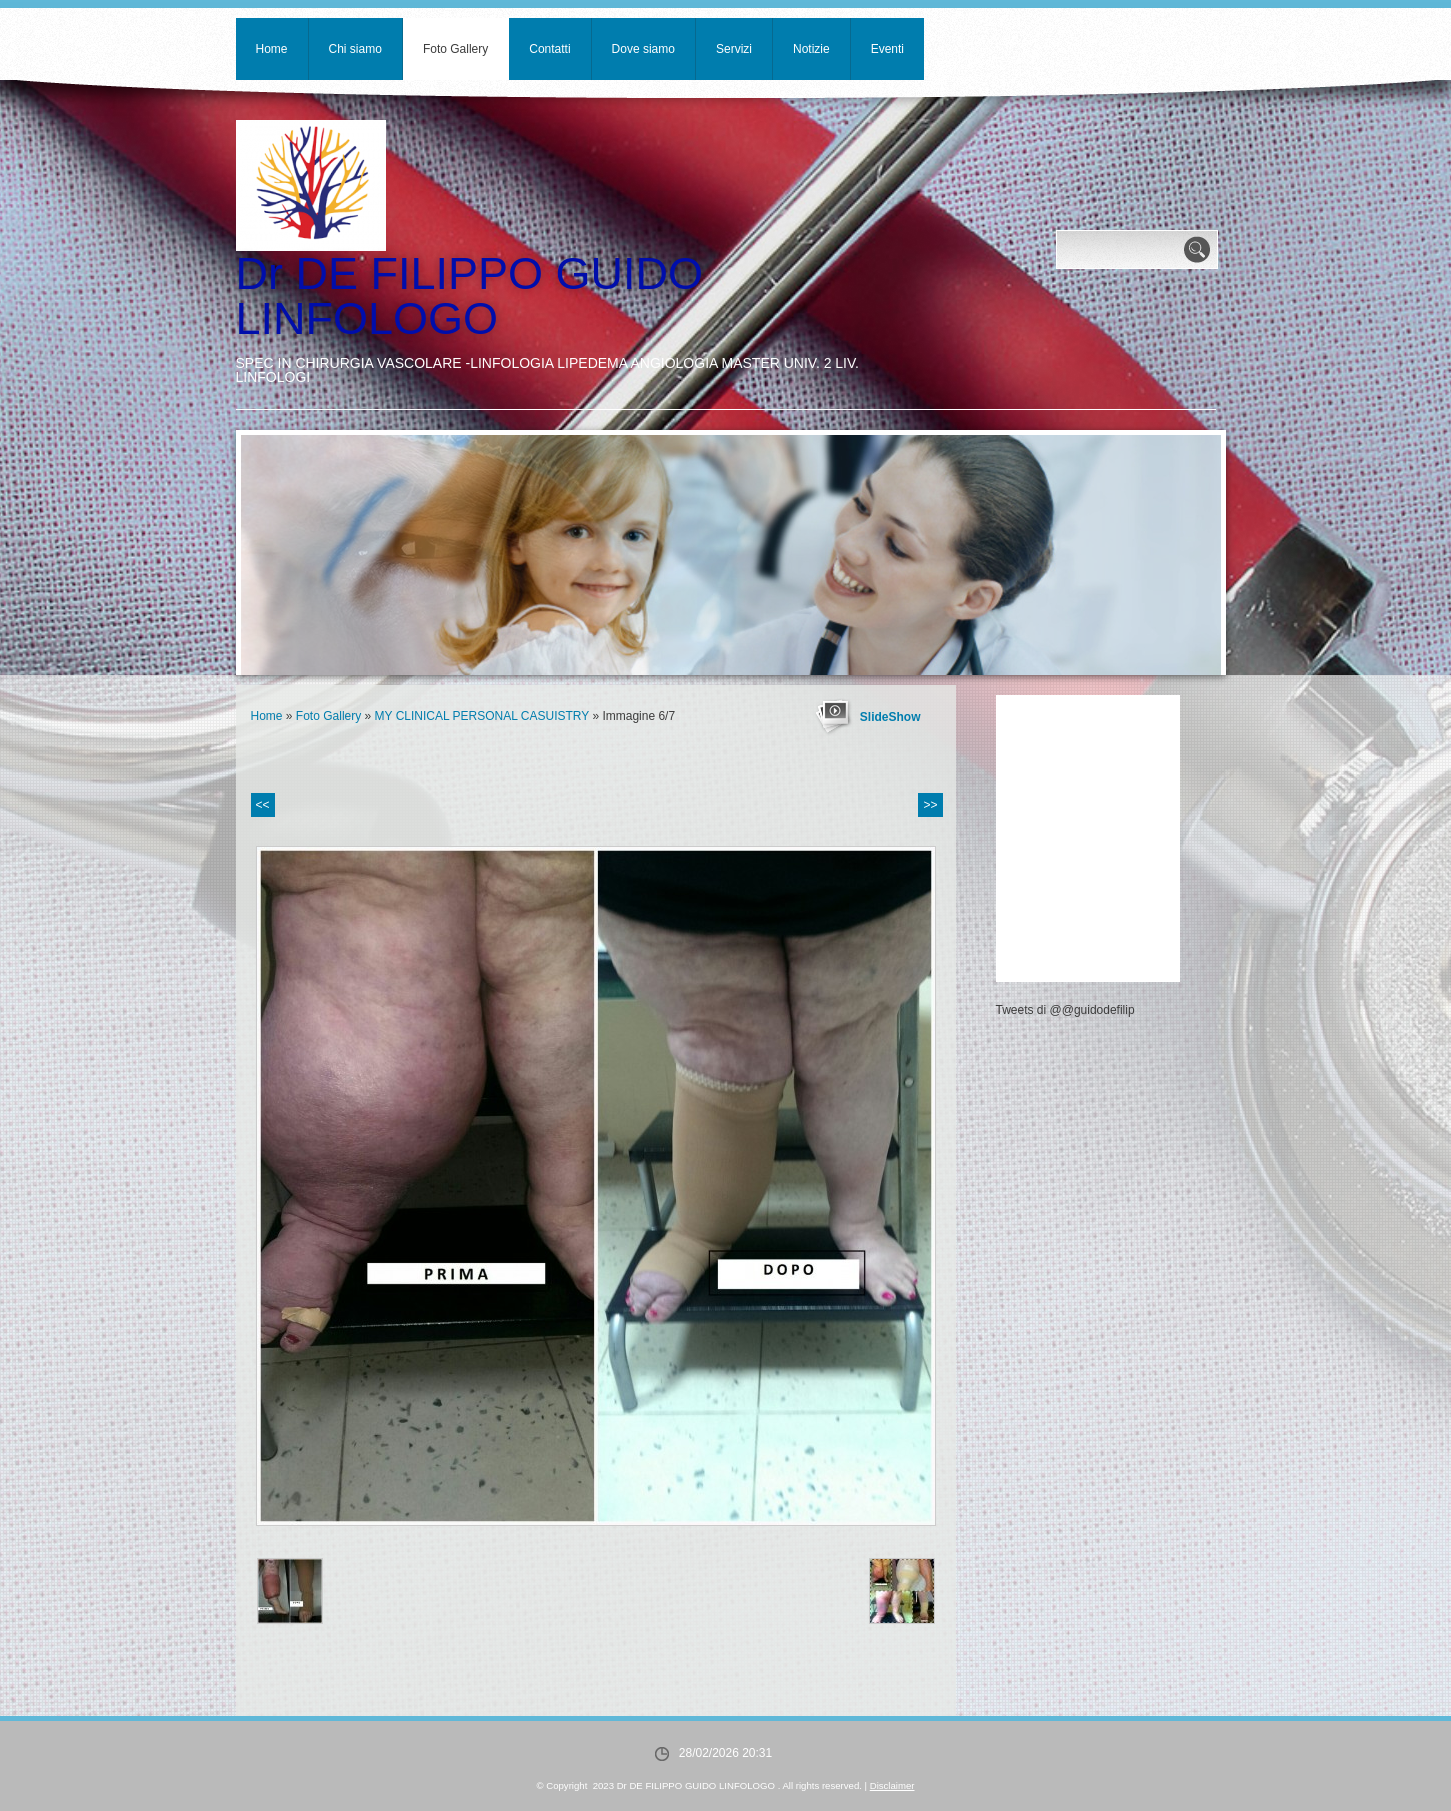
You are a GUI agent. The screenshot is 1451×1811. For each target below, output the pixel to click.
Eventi (887, 49)
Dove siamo (643, 49)
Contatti (549, 49)
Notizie (811, 49)
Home (272, 49)
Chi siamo (355, 49)
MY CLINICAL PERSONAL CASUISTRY (482, 716)
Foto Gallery (455, 49)
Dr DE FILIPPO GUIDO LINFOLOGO (470, 296)
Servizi (734, 49)
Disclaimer (892, 1785)
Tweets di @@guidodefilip (1065, 1010)
